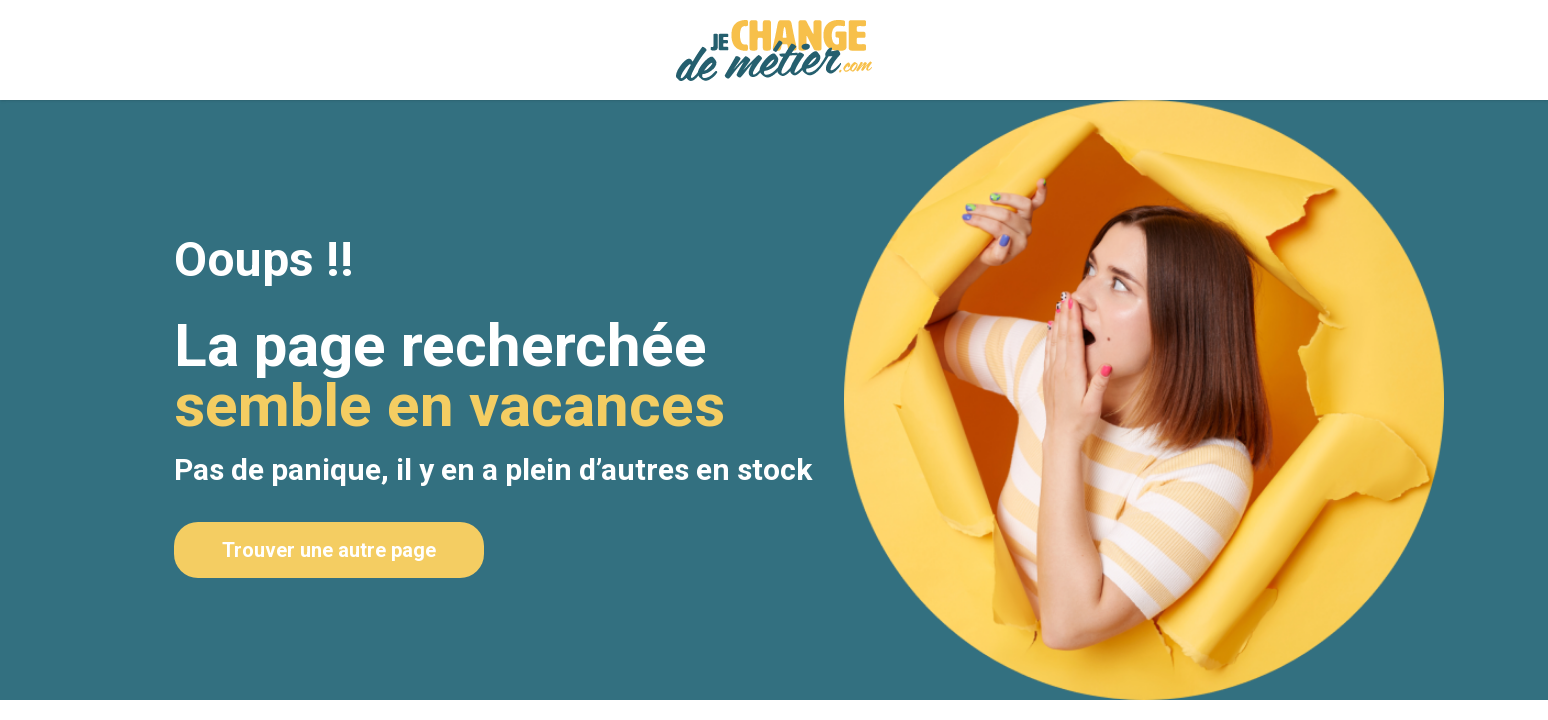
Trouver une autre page (329, 550)
